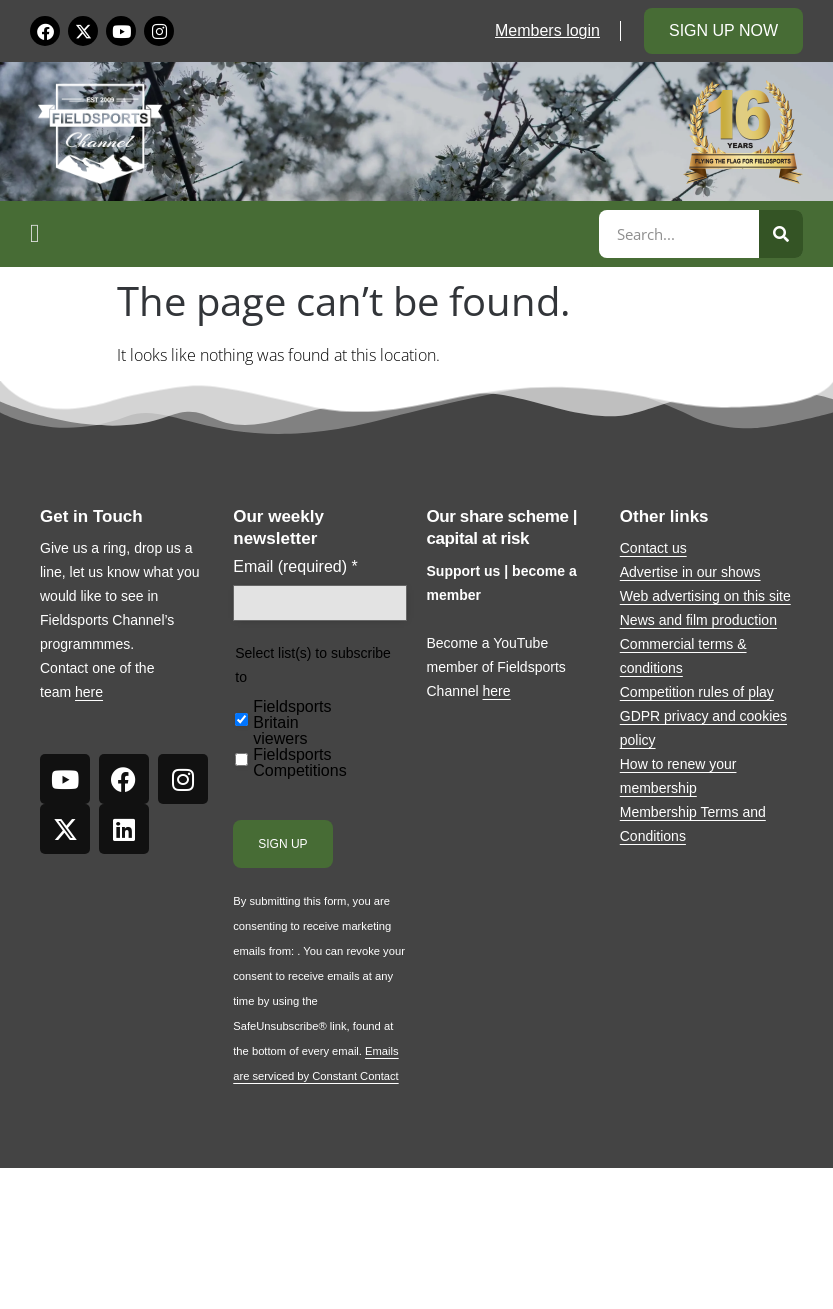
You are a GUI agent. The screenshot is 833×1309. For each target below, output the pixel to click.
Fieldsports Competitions (299, 763)
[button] (311, 234)
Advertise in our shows (690, 572)
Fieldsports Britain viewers (292, 723)
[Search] (781, 234)
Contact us (653, 548)
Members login (547, 30)
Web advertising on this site (705, 596)
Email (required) (295, 567)
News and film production (698, 620)
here (89, 692)
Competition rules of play (697, 692)
